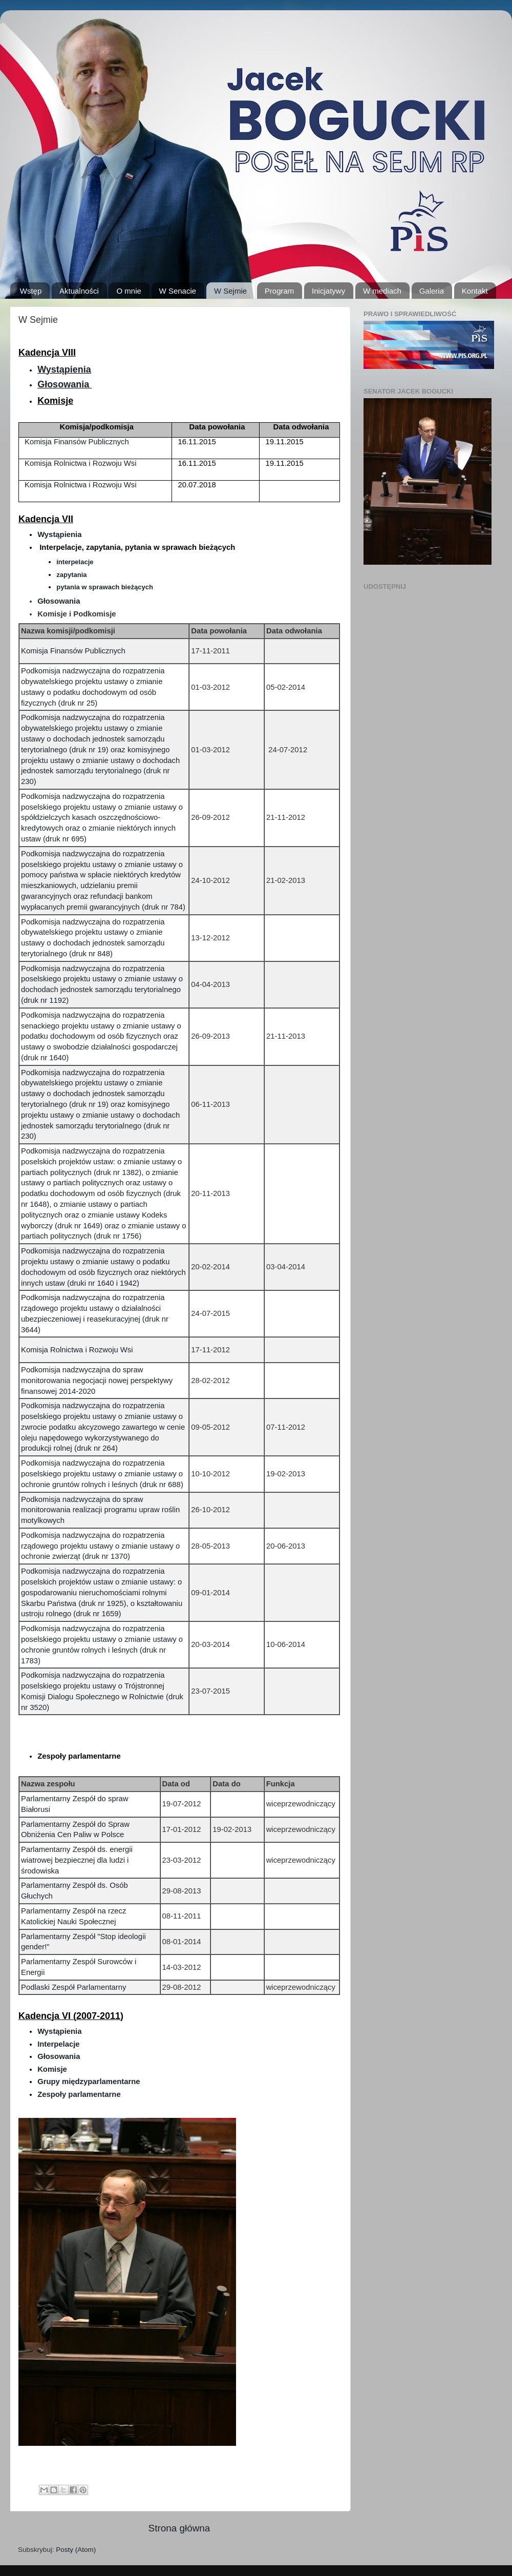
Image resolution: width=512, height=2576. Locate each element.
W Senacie (178, 290)
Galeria (431, 290)
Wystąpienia (64, 369)
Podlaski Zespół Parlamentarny (73, 1987)
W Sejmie (230, 290)
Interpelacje (58, 2044)
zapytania (71, 575)
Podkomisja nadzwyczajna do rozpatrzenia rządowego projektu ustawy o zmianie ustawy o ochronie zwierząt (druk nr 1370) (100, 1546)
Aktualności (79, 290)
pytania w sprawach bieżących (104, 587)
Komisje (52, 2069)
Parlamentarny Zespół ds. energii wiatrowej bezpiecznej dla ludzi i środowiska (77, 1860)
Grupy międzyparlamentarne (88, 2081)
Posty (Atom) (76, 2549)
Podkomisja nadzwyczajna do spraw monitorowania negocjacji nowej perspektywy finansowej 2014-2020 (97, 1380)
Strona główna (179, 2528)
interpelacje (74, 562)
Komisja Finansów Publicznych (77, 442)
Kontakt (475, 290)
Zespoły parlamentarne (79, 2094)
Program (279, 290)
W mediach (382, 290)
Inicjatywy (328, 290)
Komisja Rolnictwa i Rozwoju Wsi (81, 463)
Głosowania (63, 384)
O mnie (128, 290)
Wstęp (31, 290)
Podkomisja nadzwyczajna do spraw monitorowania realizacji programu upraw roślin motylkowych (100, 1510)
